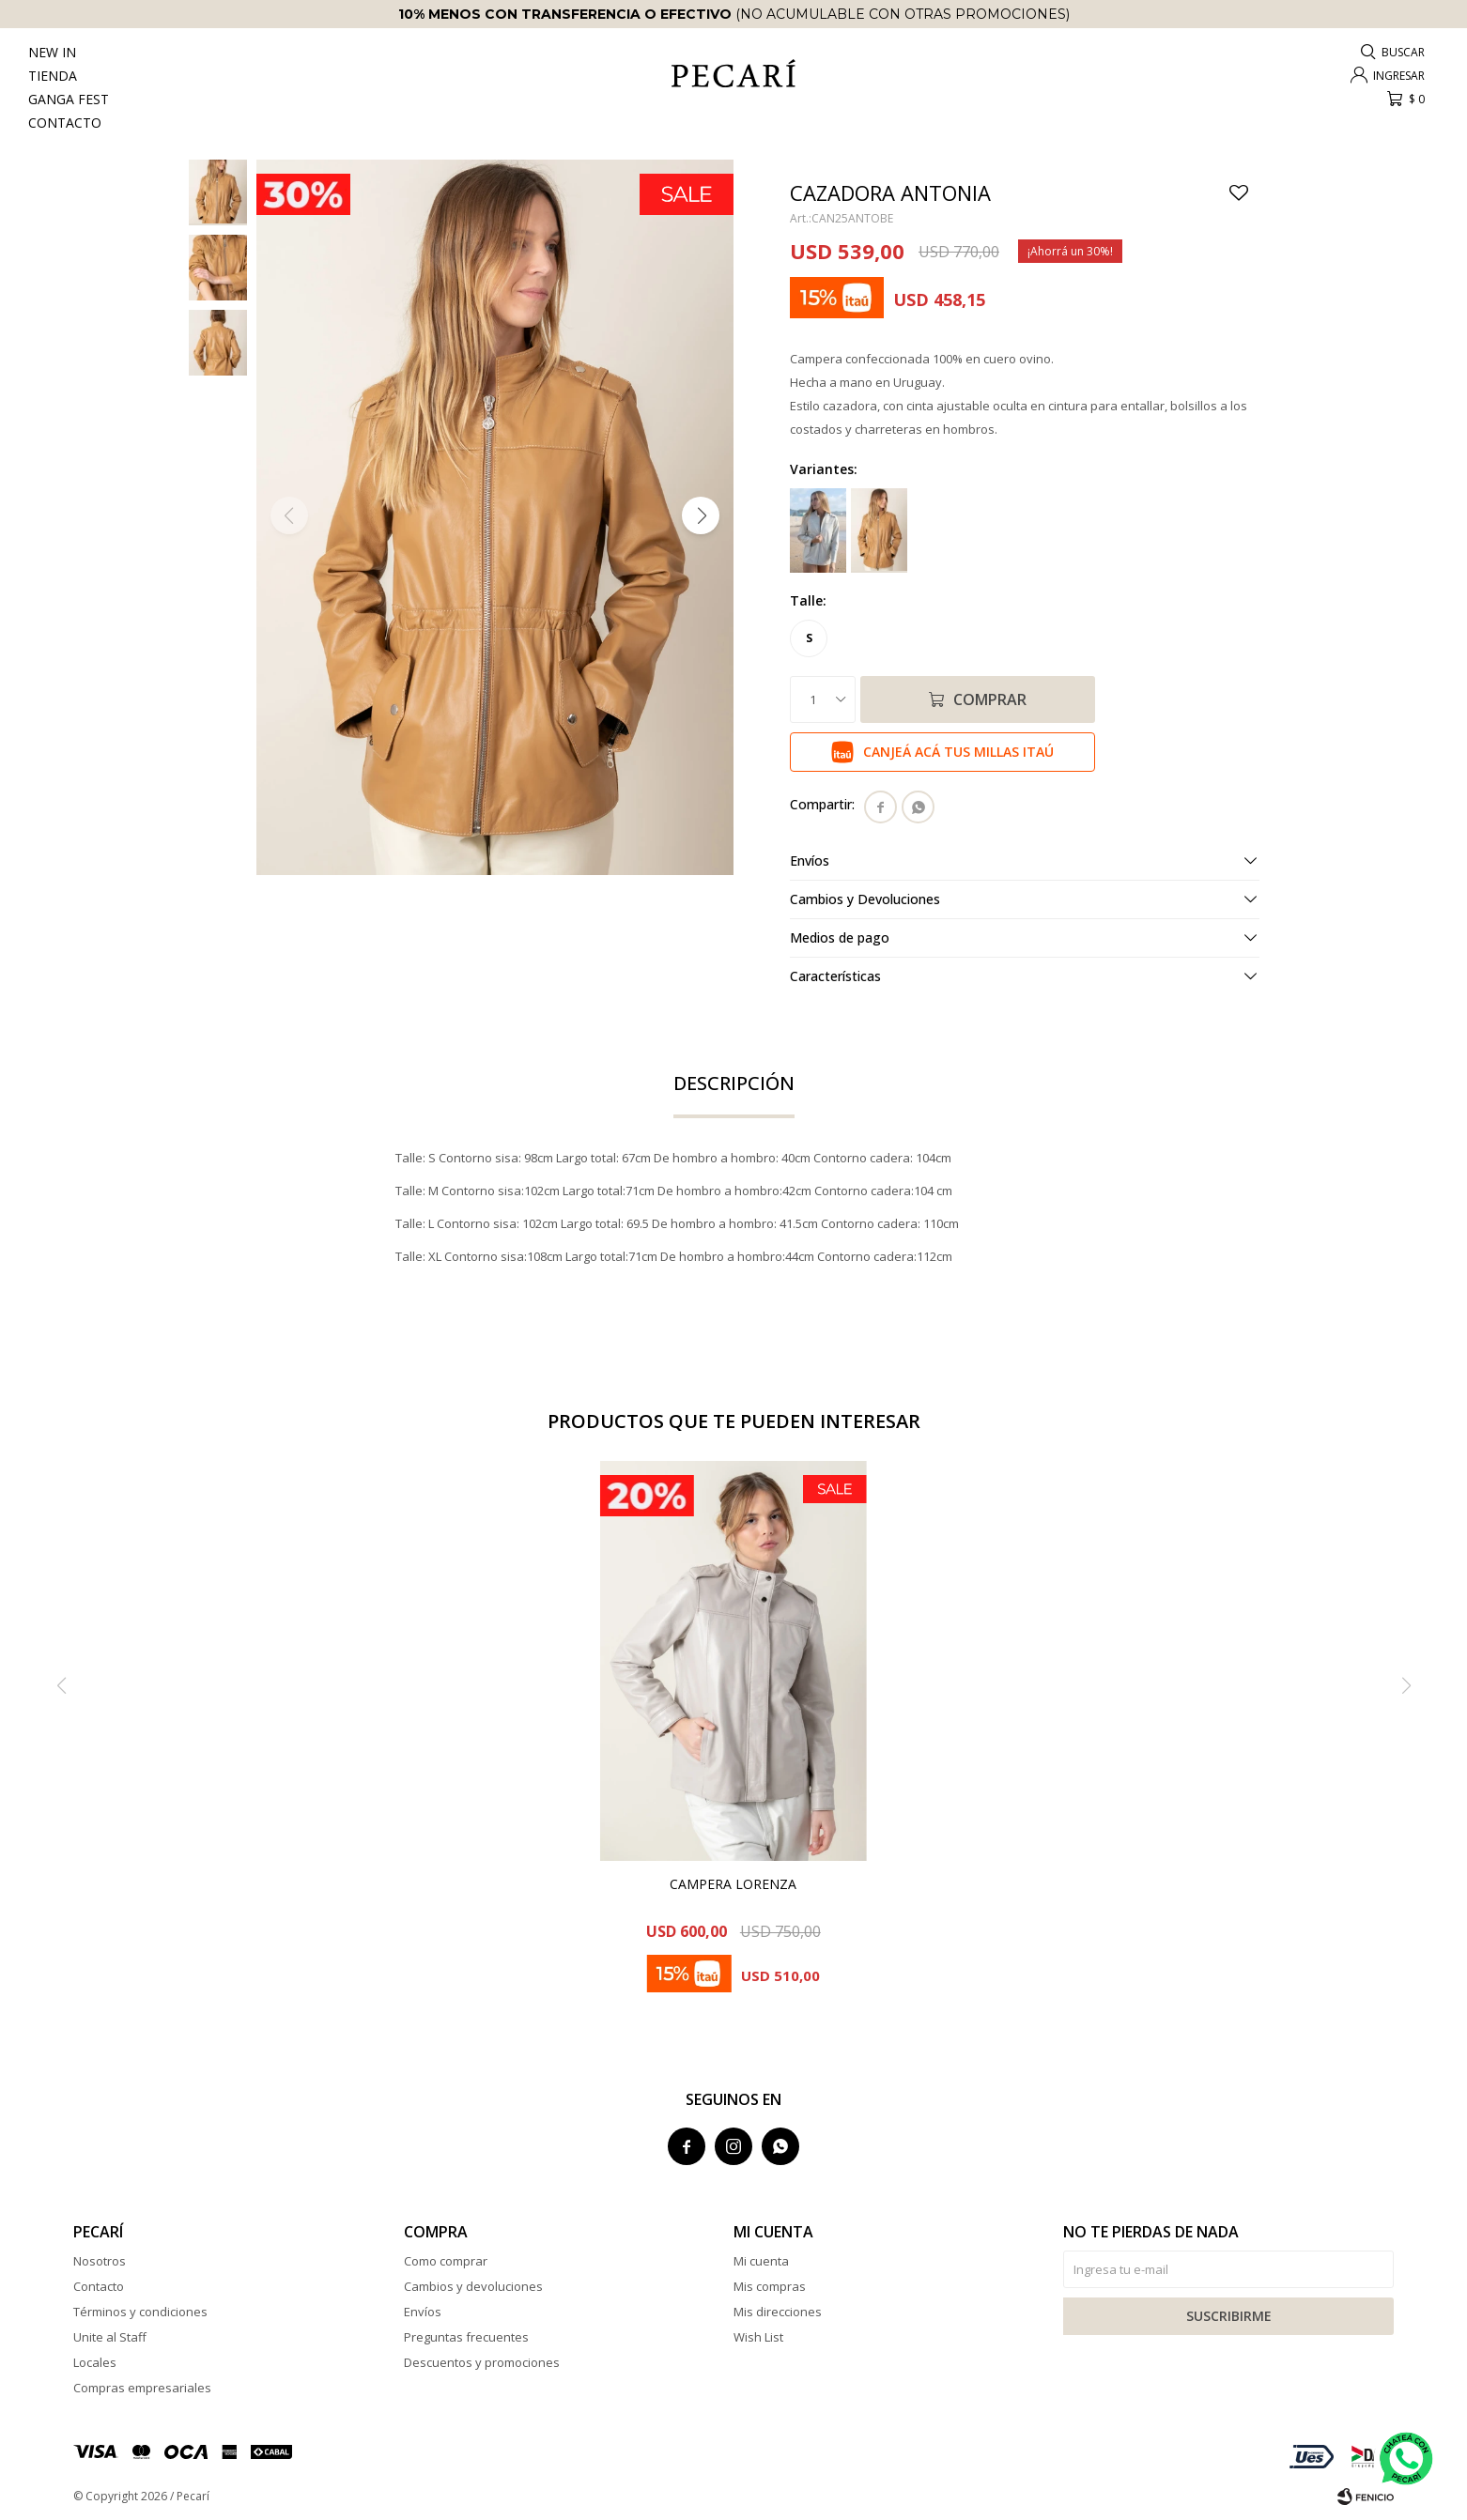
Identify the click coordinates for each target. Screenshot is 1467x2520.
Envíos (422, 2311)
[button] (1394, 52)
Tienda (52, 76)
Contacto (64, 122)
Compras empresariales (142, 2387)
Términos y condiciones (140, 2311)
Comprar (990, 699)
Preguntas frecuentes (466, 2336)
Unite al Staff (110, 2336)
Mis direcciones (778, 2311)
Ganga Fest (68, 99)
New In (52, 52)
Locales (94, 2362)
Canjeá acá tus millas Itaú (958, 752)
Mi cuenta (761, 2260)
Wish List (758, 2336)
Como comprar (445, 2260)
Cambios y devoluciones (473, 2286)
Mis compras (770, 2286)
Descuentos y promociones (482, 2362)
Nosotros (99, 2260)
